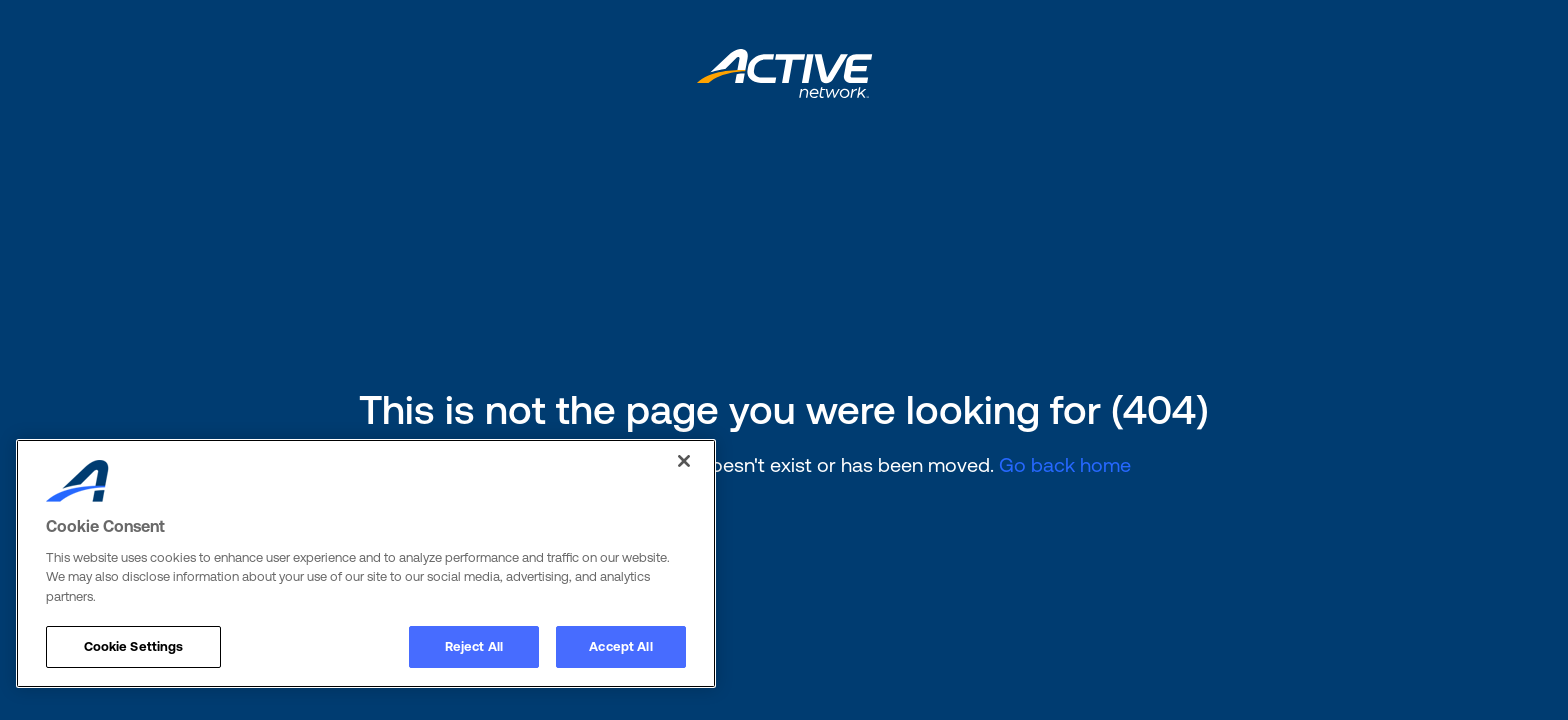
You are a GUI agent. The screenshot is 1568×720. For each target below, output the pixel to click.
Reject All (474, 646)
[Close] (684, 461)
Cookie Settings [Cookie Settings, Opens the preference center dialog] (134, 646)
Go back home (1065, 464)
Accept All (620, 646)
